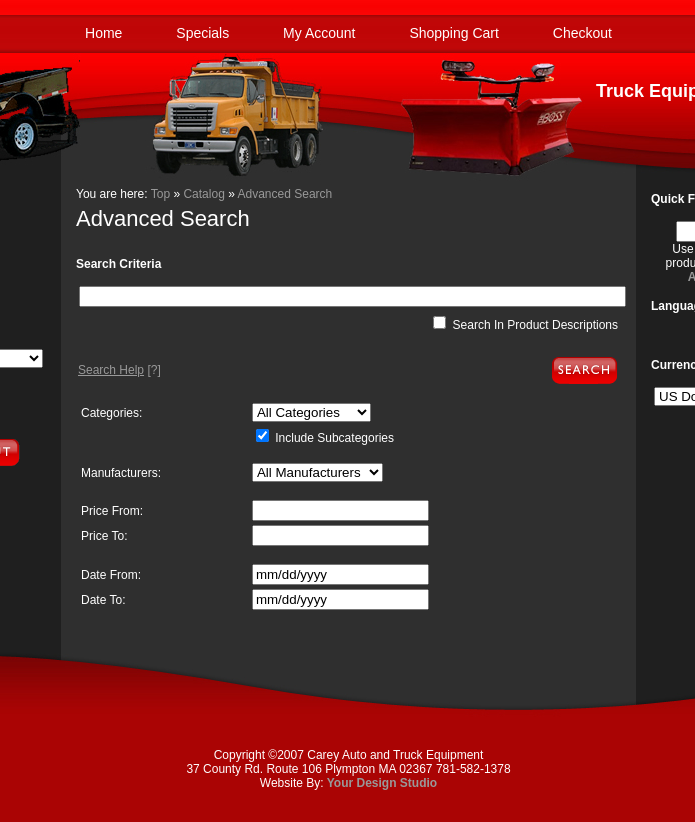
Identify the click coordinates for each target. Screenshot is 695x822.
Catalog (203, 194)
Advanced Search (285, 194)
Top (160, 194)
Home (103, 33)
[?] (119, 370)
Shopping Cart (454, 33)
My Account (319, 33)
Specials (202, 33)
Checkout (582, 33)
